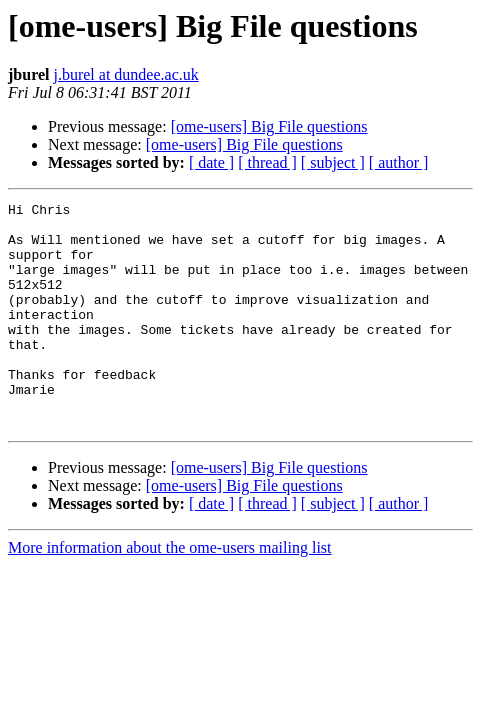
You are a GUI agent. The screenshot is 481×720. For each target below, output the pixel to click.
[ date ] (211, 162)
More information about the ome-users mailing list (170, 592)
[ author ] (399, 162)
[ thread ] (267, 162)
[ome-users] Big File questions (269, 126)
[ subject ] (333, 162)
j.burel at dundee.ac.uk (125, 74)
